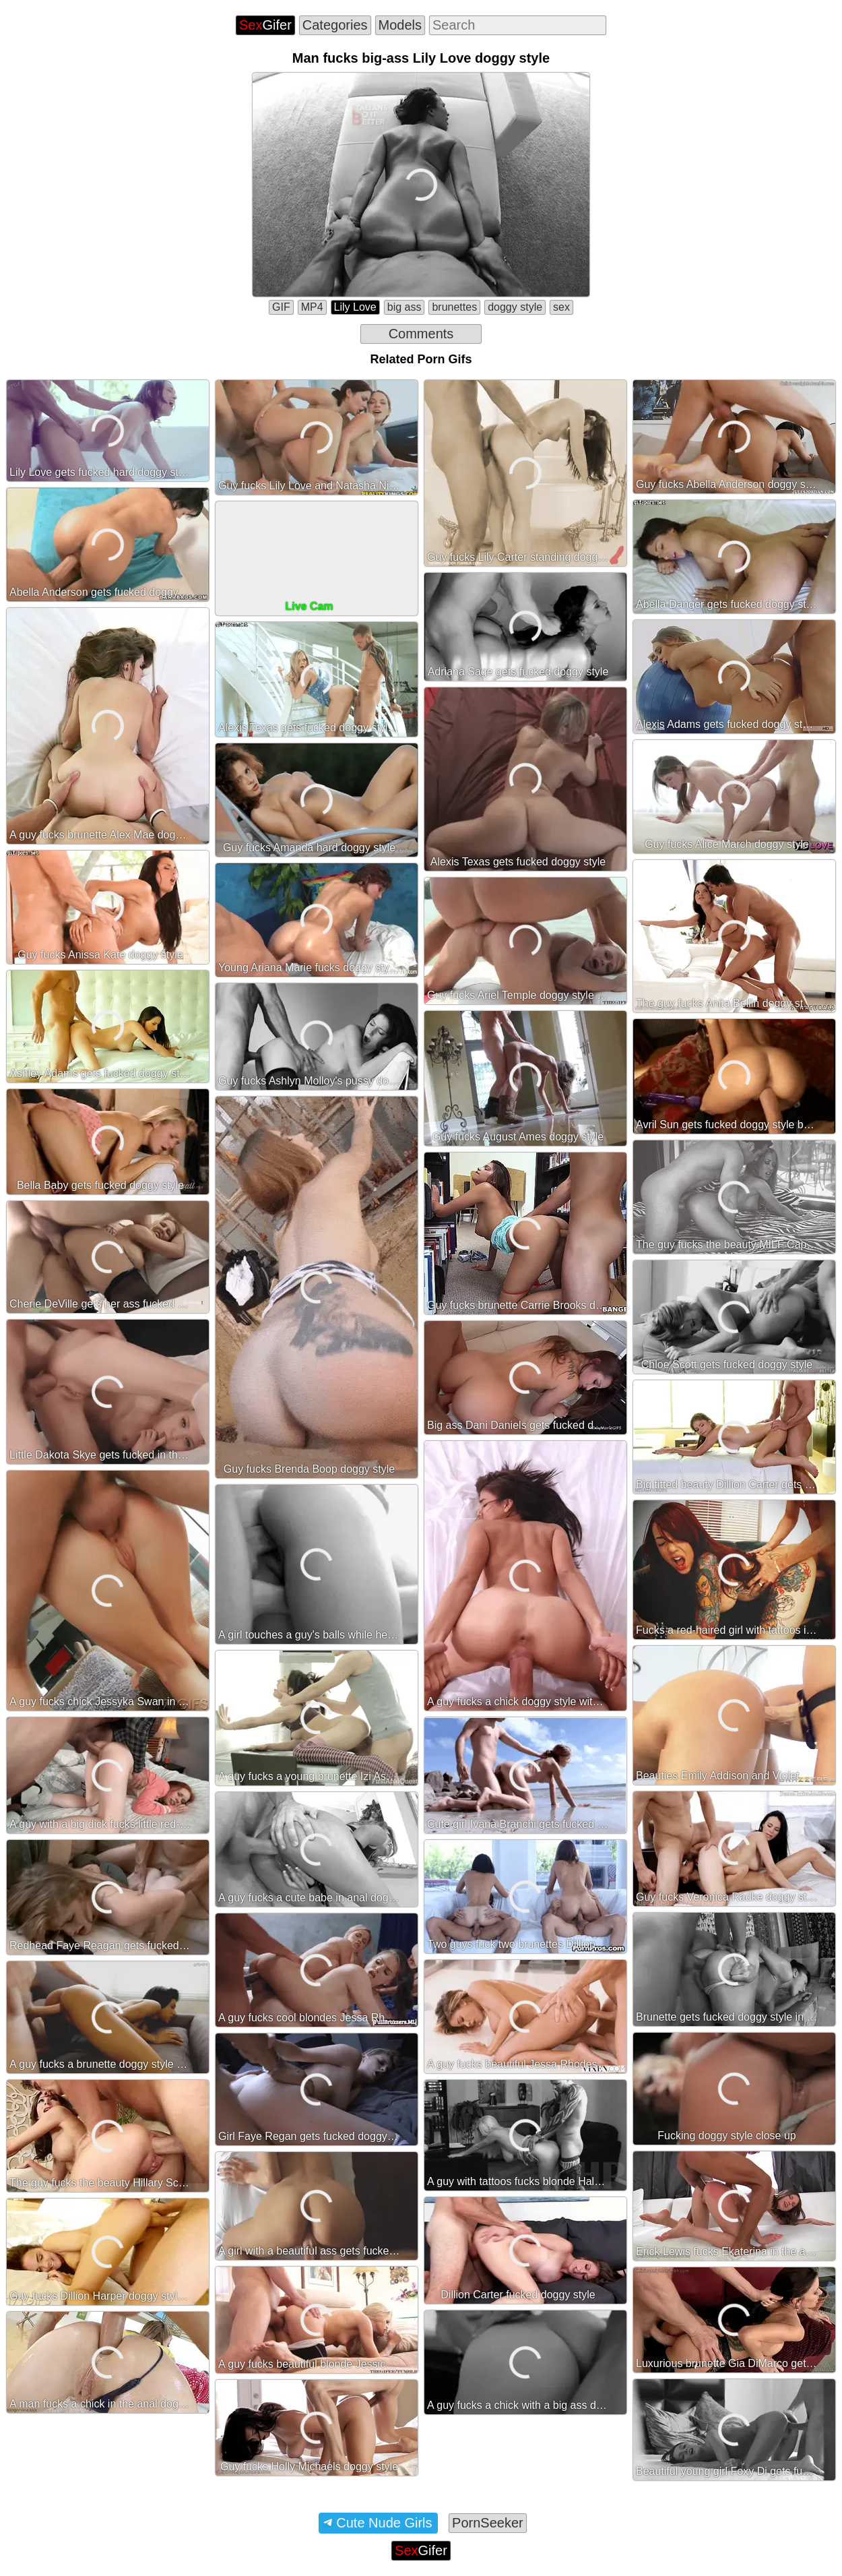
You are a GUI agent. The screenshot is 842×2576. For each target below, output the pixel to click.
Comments (421, 333)
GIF (281, 307)
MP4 (312, 307)
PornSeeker (487, 2522)
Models (400, 25)
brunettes (454, 307)
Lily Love (355, 307)
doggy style (515, 307)
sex (561, 307)
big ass (404, 307)
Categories (335, 25)
